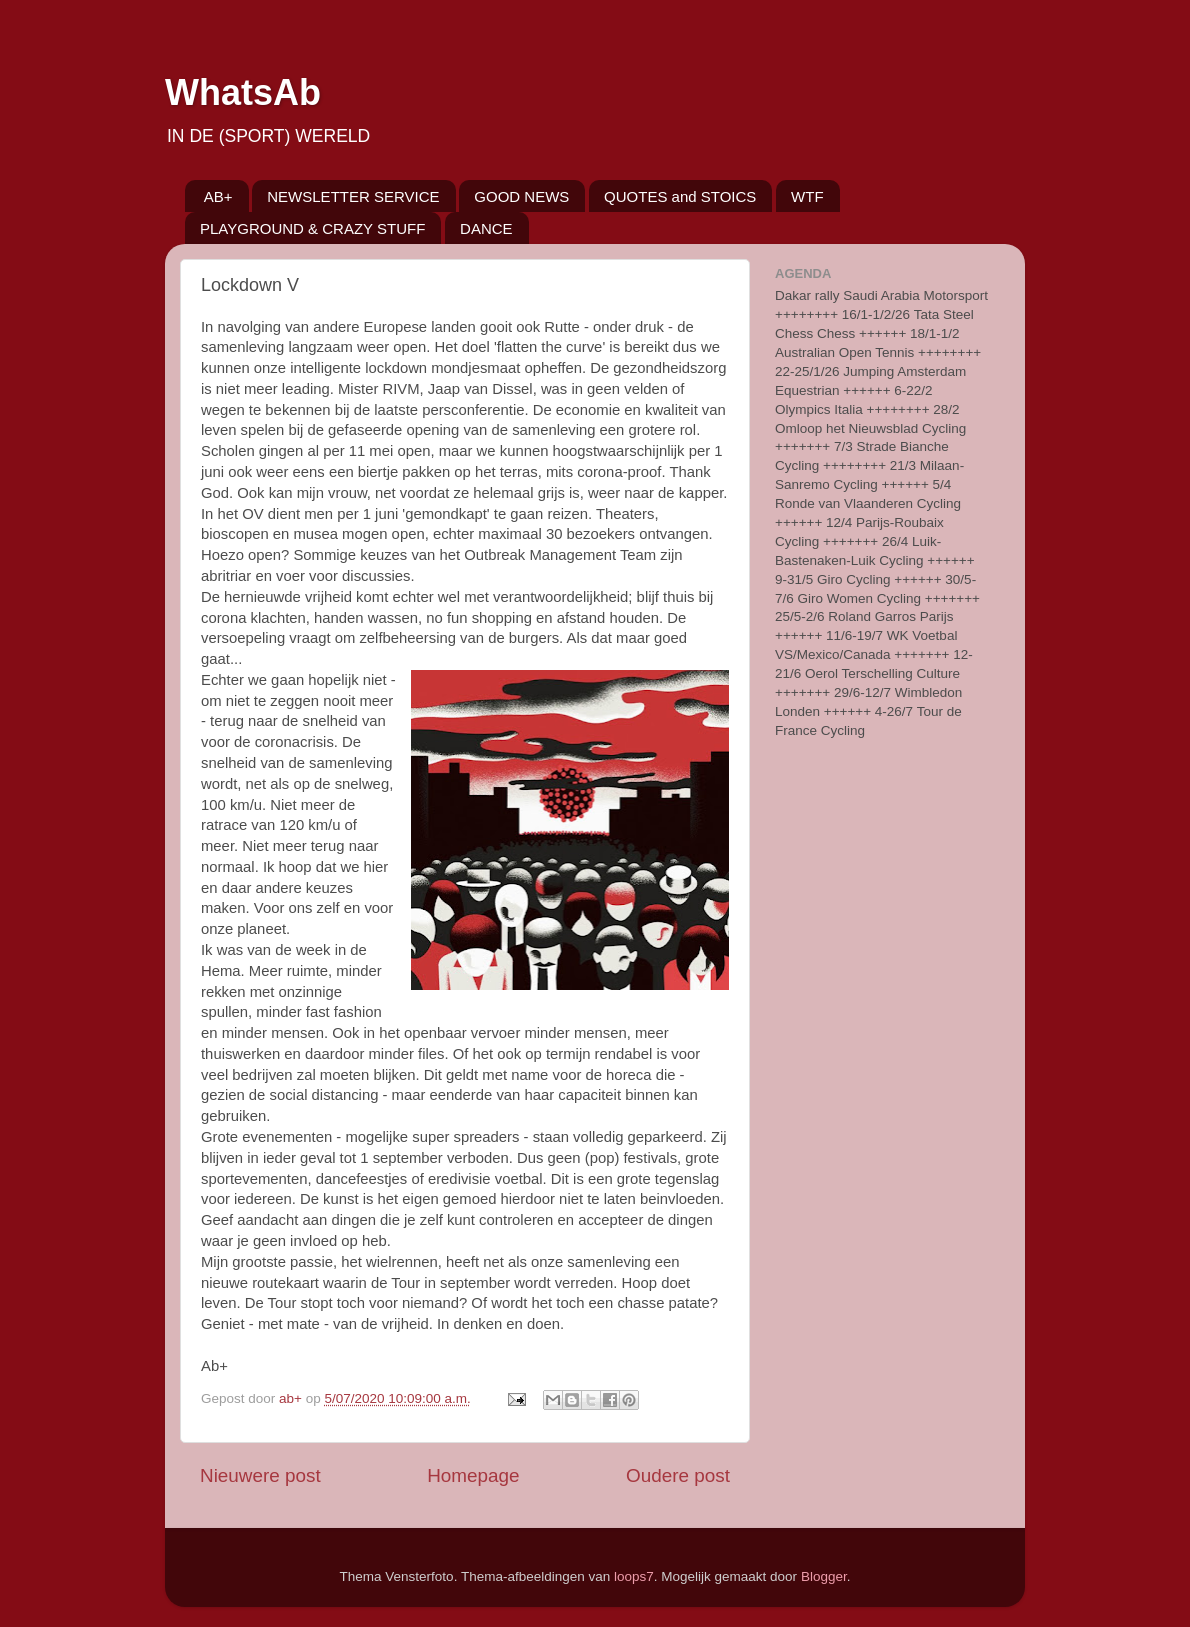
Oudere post (678, 1475)
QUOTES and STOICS (680, 196)
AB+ (218, 196)
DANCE (486, 228)
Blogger (824, 1576)
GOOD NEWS (521, 196)
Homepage (473, 1475)
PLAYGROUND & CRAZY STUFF (312, 228)
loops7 (634, 1576)
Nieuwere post (260, 1475)
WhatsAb (243, 92)
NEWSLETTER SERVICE (353, 196)
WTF (807, 196)
